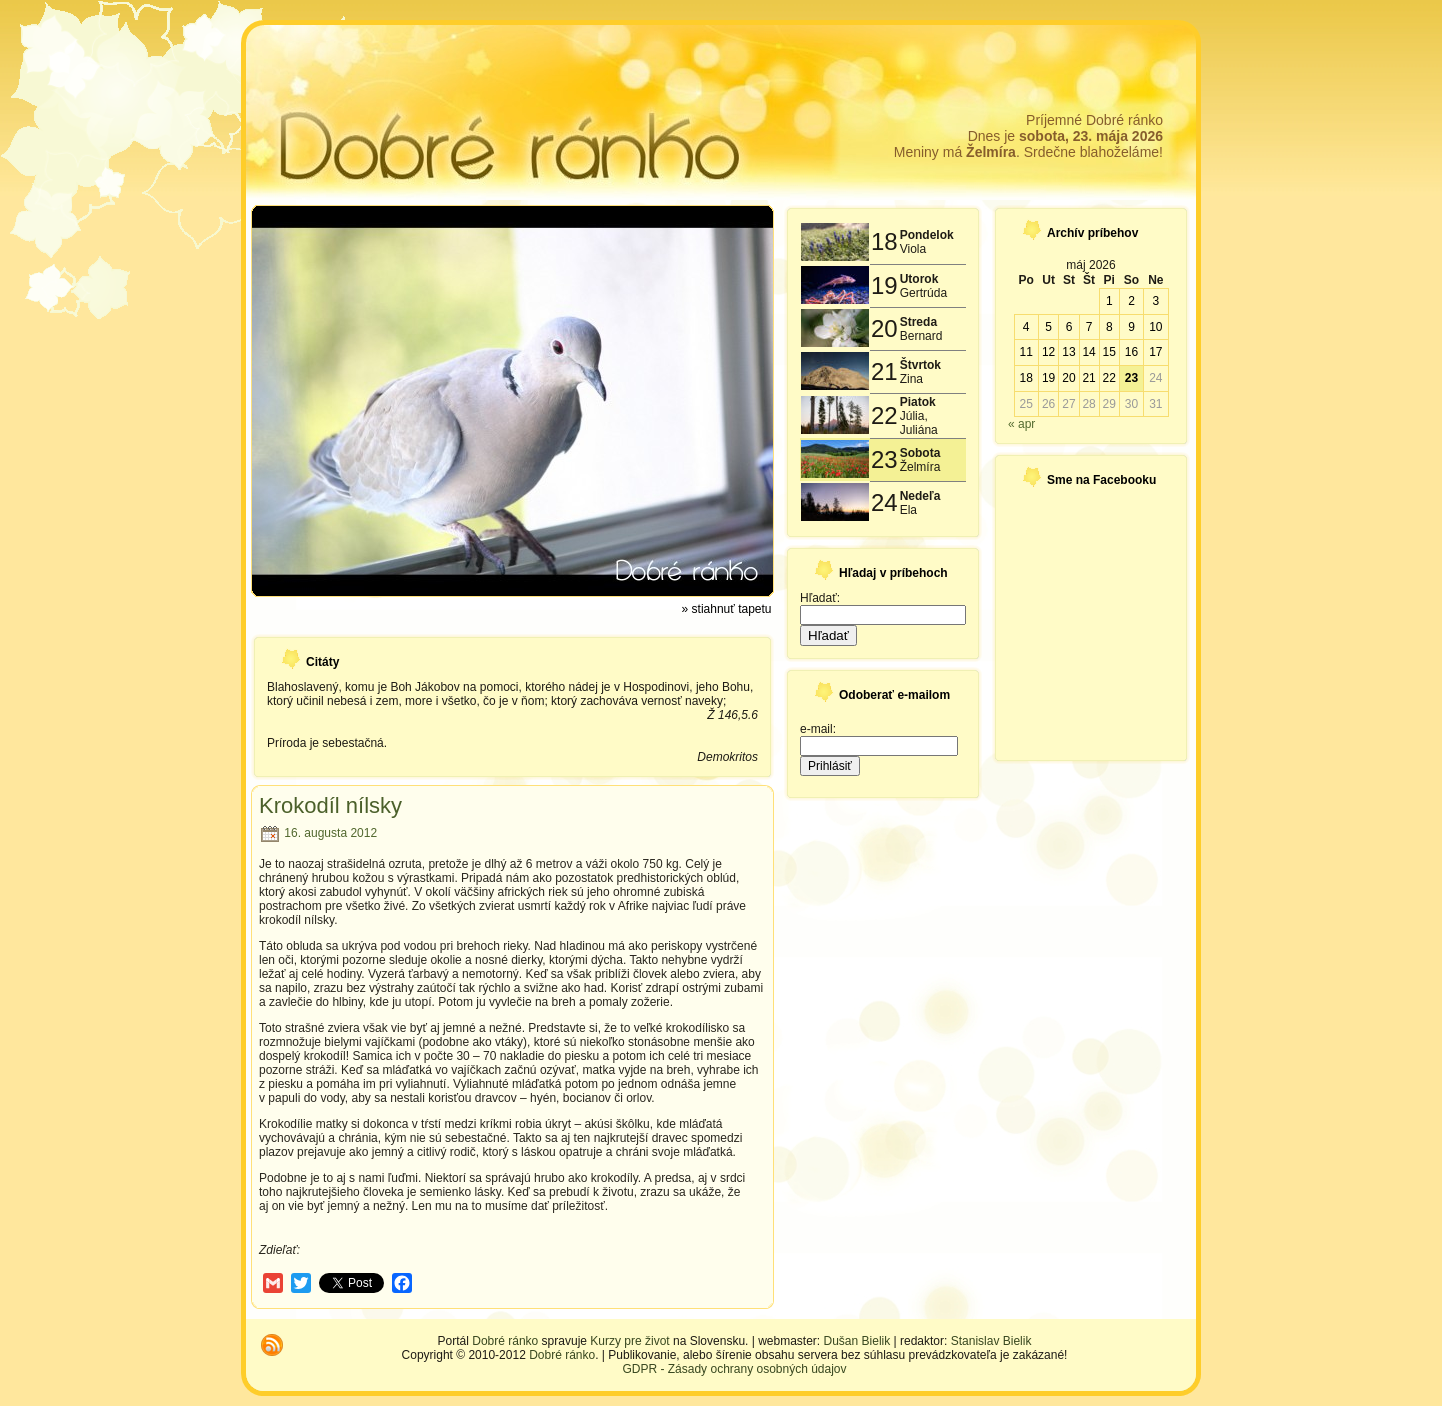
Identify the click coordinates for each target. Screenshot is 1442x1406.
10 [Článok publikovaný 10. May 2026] (1155, 327)
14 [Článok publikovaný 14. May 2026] (1088, 352)
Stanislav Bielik (991, 1341)
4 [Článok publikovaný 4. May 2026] (1026, 327)
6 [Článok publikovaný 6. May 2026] (1069, 327)
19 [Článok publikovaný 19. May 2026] (1048, 378)
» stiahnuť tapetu (727, 609)
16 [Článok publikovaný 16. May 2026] (1131, 352)
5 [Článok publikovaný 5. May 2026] (1048, 327)
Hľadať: (820, 598)
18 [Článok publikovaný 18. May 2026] (1025, 378)
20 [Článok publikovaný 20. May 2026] (1068, 378)
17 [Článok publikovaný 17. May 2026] (1155, 352)
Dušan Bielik (857, 1341)
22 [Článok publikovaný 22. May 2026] (1109, 378)
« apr (1021, 424)
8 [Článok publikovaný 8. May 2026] (1109, 327)
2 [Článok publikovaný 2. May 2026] (1131, 301)
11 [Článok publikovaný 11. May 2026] (1025, 352)
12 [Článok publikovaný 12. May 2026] (1048, 352)
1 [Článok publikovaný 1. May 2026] (1109, 301)
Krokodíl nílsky (330, 805)
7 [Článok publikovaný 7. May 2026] (1089, 327)
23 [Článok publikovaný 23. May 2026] (1131, 378)
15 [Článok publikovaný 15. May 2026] (1109, 352)
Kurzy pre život (629, 1341)
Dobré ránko (505, 1341)
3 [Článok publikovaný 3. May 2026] (1155, 301)
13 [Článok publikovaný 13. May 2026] (1068, 352)
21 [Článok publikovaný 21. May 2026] (1088, 378)
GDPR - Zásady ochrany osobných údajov (734, 1369)
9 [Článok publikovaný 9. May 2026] (1131, 327)
